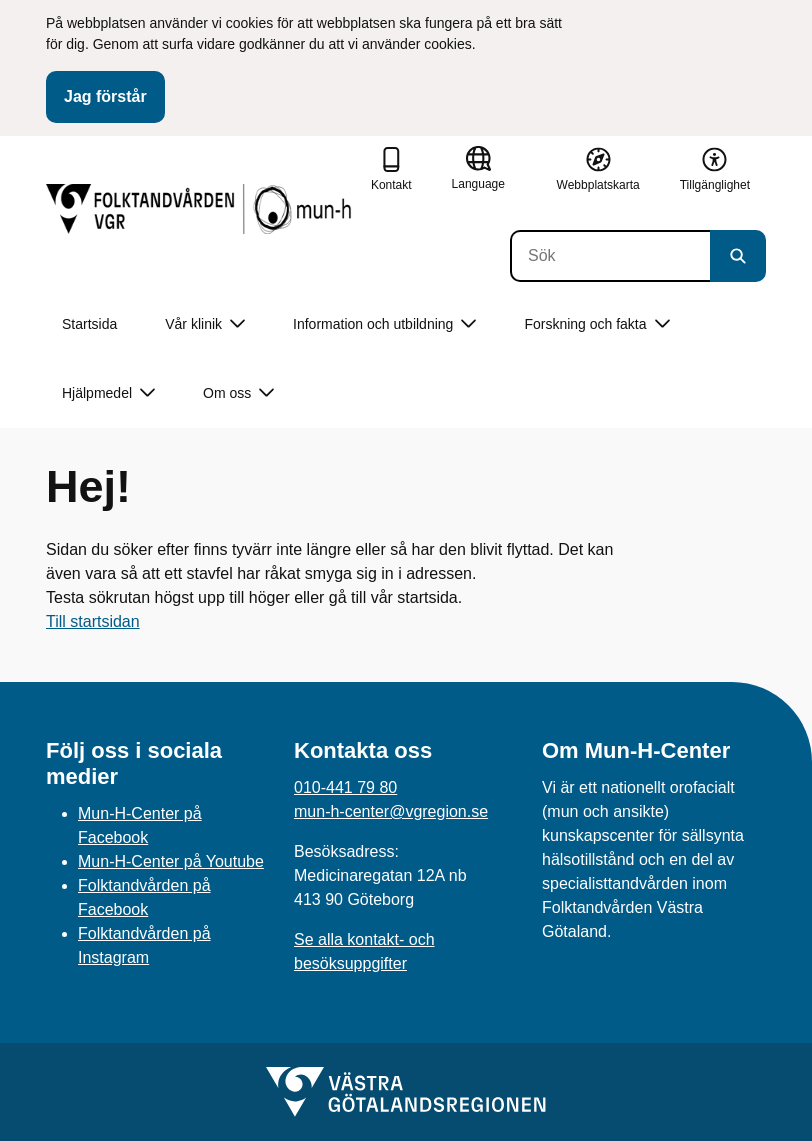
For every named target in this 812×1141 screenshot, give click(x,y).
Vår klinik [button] (205, 324)
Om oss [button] (238, 393)
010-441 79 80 (345, 787)
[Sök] (610, 256)
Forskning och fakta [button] (596, 324)
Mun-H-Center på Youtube (171, 861)
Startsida (89, 324)
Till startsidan (93, 621)
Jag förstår (105, 96)
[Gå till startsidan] (200, 209)
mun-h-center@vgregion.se (391, 811)
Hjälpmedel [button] (108, 393)
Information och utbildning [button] (384, 324)
